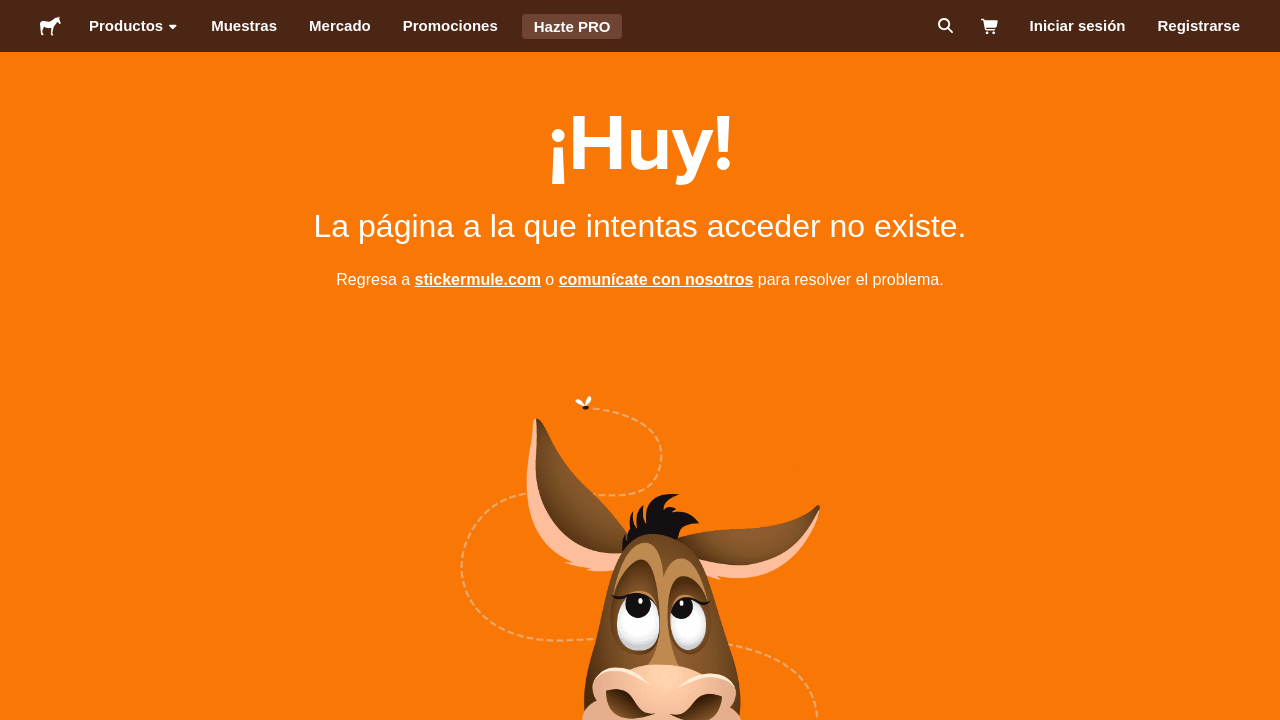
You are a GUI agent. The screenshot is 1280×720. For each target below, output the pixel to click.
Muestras (244, 25)
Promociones (450, 25)
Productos (134, 26)
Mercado (340, 25)
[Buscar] (943, 26)
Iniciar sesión (1078, 25)
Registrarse (1198, 25)
